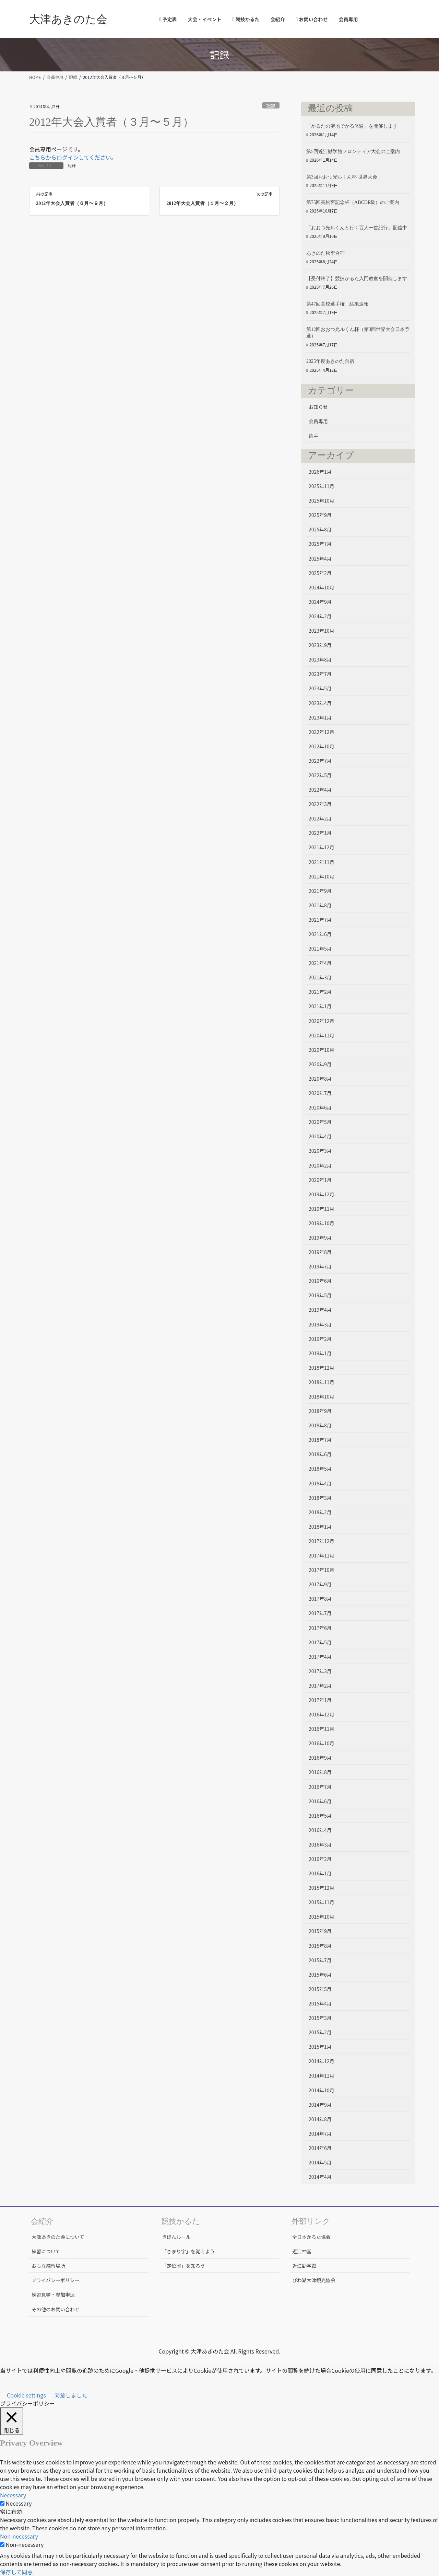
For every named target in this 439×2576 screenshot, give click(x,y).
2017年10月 (321, 1569)
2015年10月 (321, 1916)
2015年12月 (321, 1887)
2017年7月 (320, 1613)
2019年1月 (320, 1353)
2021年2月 (320, 991)
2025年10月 (321, 500)
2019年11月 (321, 1208)
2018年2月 (320, 1512)
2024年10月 (321, 587)
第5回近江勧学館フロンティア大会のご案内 (353, 151)
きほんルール (176, 2236)
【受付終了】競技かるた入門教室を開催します (356, 278)
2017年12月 (321, 1541)
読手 (313, 435)
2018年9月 (320, 1410)
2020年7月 (320, 1093)
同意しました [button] (71, 2395)
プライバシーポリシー (56, 2280)
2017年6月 (320, 1627)
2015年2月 (320, 2032)
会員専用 (318, 421)
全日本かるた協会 (311, 2236)
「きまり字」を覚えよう (188, 2251)
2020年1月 (320, 1179)
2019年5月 (320, 1295)
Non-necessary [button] (19, 2536)
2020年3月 (320, 1150)
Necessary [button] (13, 2495)
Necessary (19, 2503)
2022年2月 (320, 818)
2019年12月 (321, 1194)
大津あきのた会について (58, 2236)
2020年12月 (321, 1020)
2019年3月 (320, 1324)
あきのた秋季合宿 (325, 253)
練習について (46, 2251)
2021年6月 (320, 934)
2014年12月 (321, 2061)
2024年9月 (320, 601)
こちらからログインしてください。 (73, 157)
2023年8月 (320, 659)
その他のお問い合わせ (56, 2309)
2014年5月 (320, 2162)
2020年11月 (321, 1035)
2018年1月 (320, 1526)
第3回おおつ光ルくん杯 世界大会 (341, 177)
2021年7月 (320, 919)
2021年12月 (321, 847)
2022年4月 (320, 789)
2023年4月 (320, 703)
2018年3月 (320, 1497)
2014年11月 (321, 2075)
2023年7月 (320, 673)
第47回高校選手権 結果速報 (337, 304)
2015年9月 (320, 1931)
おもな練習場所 (48, 2265)
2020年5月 (320, 1121)
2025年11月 (321, 486)
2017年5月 (320, 1642)
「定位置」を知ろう (183, 2265)
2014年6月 (320, 2147)
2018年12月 (321, 1367)
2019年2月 (320, 1338)
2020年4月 (320, 1136)
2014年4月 (320, 2176)
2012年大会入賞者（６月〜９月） (72, 203)
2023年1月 (320, 717)
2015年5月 (320, 1989)
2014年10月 (321, 2090)
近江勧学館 (304, 2265)
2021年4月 (320, 962)
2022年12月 (321, 731)
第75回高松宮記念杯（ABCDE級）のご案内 (352, 202)
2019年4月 (320, 1309)
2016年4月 (320, 1830)
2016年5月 (320, 1815)
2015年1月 (320, 2046)
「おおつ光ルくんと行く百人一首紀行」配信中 (356, 227)
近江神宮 (301, 2251)
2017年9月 (320, 1584)
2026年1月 (320, 471)
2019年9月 (320, 1237)
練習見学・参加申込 (53, 2294)
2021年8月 (320, 905)
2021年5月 (320, 948)
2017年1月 (320, 1700)
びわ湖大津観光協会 (313, 2280)
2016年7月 (320, 1786)
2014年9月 (320, 2104)
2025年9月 (320, 514)
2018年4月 (320, 1483)
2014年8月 (320, 2119)
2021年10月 (321, 876)
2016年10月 (321, 1743)
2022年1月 (320, 832)
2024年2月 (320, 616)
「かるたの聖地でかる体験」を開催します (352, 126)
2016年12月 (321, 1714)
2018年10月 (321, 1396)
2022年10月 (321, 746)
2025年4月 (320, 558)
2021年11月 (321, 862)
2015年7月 (320, 1960)
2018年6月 (320, 1454)
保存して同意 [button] (16, 2572)
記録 (270, 105)
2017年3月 (320, 1671)
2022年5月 (320, 775)
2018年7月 (320, 1439)
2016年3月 (320, 1844)
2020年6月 (320, 1107)
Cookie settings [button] (26, 2395)
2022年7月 (320, 760)
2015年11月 (321, 1902)
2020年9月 (320, 1064)
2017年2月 (320, 1685)
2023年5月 (320, 688)
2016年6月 (320, 1801)
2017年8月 (320, 1598)
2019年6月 (320, 1280)
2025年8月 (320, 529)
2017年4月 (320, 1656)
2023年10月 (321, 630)
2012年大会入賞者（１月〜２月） (202, 203)
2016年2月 (320, 1858)
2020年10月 (321, 1049)
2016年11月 (321, 1728)
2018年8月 (320, 1425)
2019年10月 (321, 1223)
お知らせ (318, 406)
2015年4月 (320, 2003)
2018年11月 (321, 1382)
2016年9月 (320, 1757)
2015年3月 (320, 2017)
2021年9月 (320, 890)
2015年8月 (320, 1945)
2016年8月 (320, 1772)
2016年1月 (320, 1873)
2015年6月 (320, 1974)
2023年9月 (320, 645)
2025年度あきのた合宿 (330, 361)
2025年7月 (320, 543)
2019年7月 (320, 1266)
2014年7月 (320, 2133)
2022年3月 (320, 804)
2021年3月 (320, 977)
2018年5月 (320, 1468)
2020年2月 (320, 1165)
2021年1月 (320, 1006)
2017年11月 (321, 1555)
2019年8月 (320, 1252)
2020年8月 (320, 1078)
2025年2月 (320, 573)
